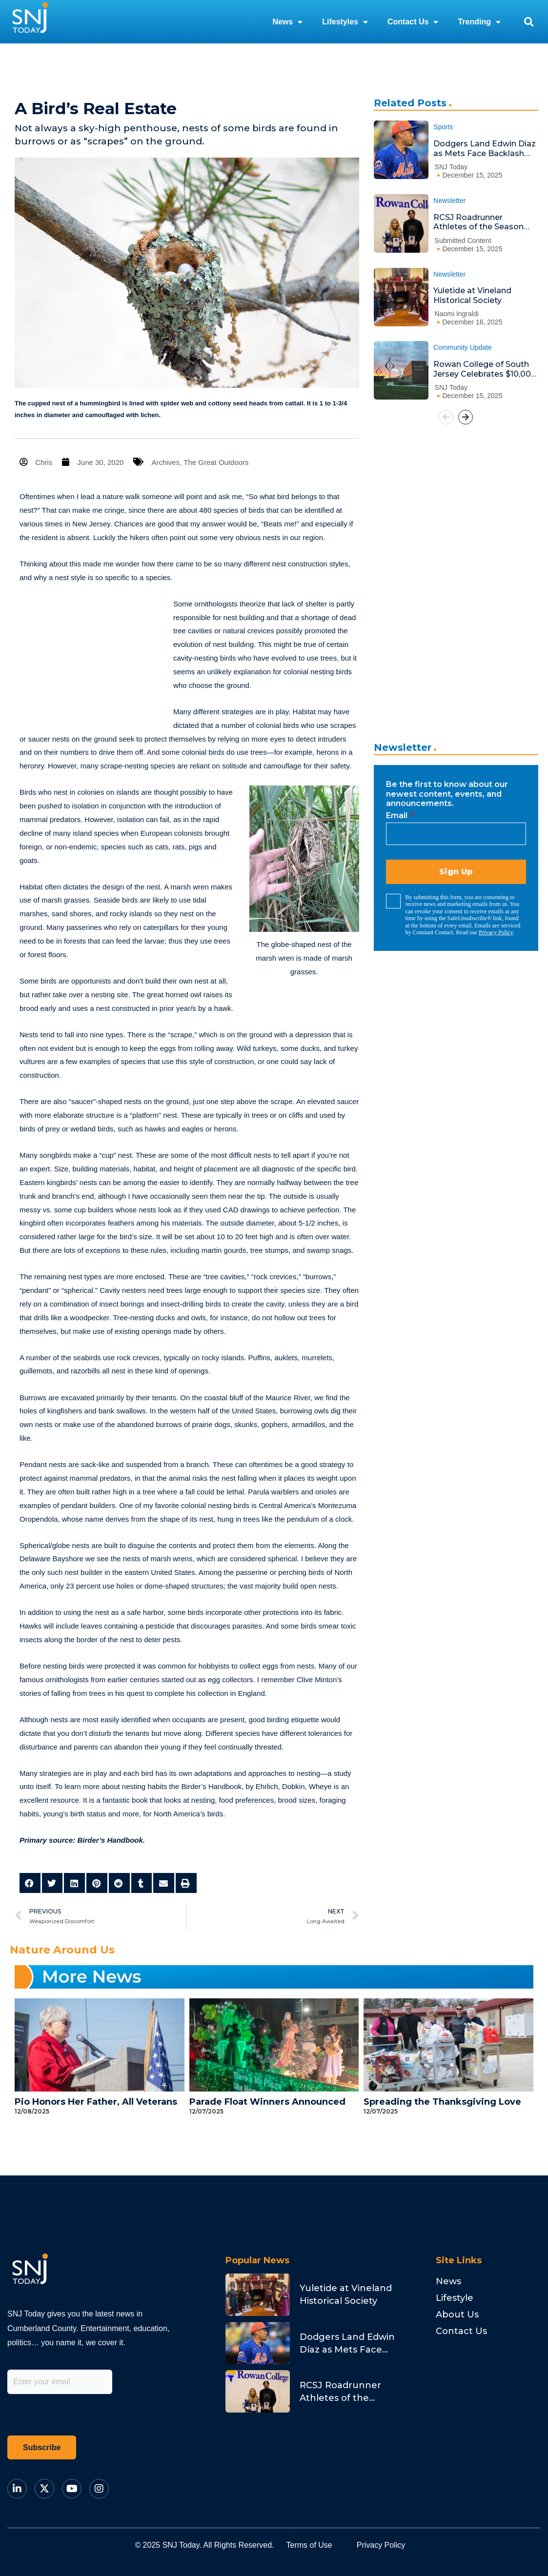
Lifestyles (345, 22)
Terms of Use (309, 2545)
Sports (443, 127)
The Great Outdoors (215, 462)
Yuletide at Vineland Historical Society (472, 295)
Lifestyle (454, 2298)
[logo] (29, 21)
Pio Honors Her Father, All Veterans (96, 2101)
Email (397, 815)
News (287, 22)
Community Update (462, 347)
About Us (457, 2314)
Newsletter (449, 200)
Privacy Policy (496, 932)
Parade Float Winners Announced (267, 2101)
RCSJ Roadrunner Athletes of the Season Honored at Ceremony (478, 222)
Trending (479, 22)
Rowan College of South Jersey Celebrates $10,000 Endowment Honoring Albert (484, 369)
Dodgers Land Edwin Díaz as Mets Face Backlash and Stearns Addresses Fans (484, 148)
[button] (528, 21)
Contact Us (412, 22)
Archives (166, 462)
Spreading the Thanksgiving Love (442, 2101)
